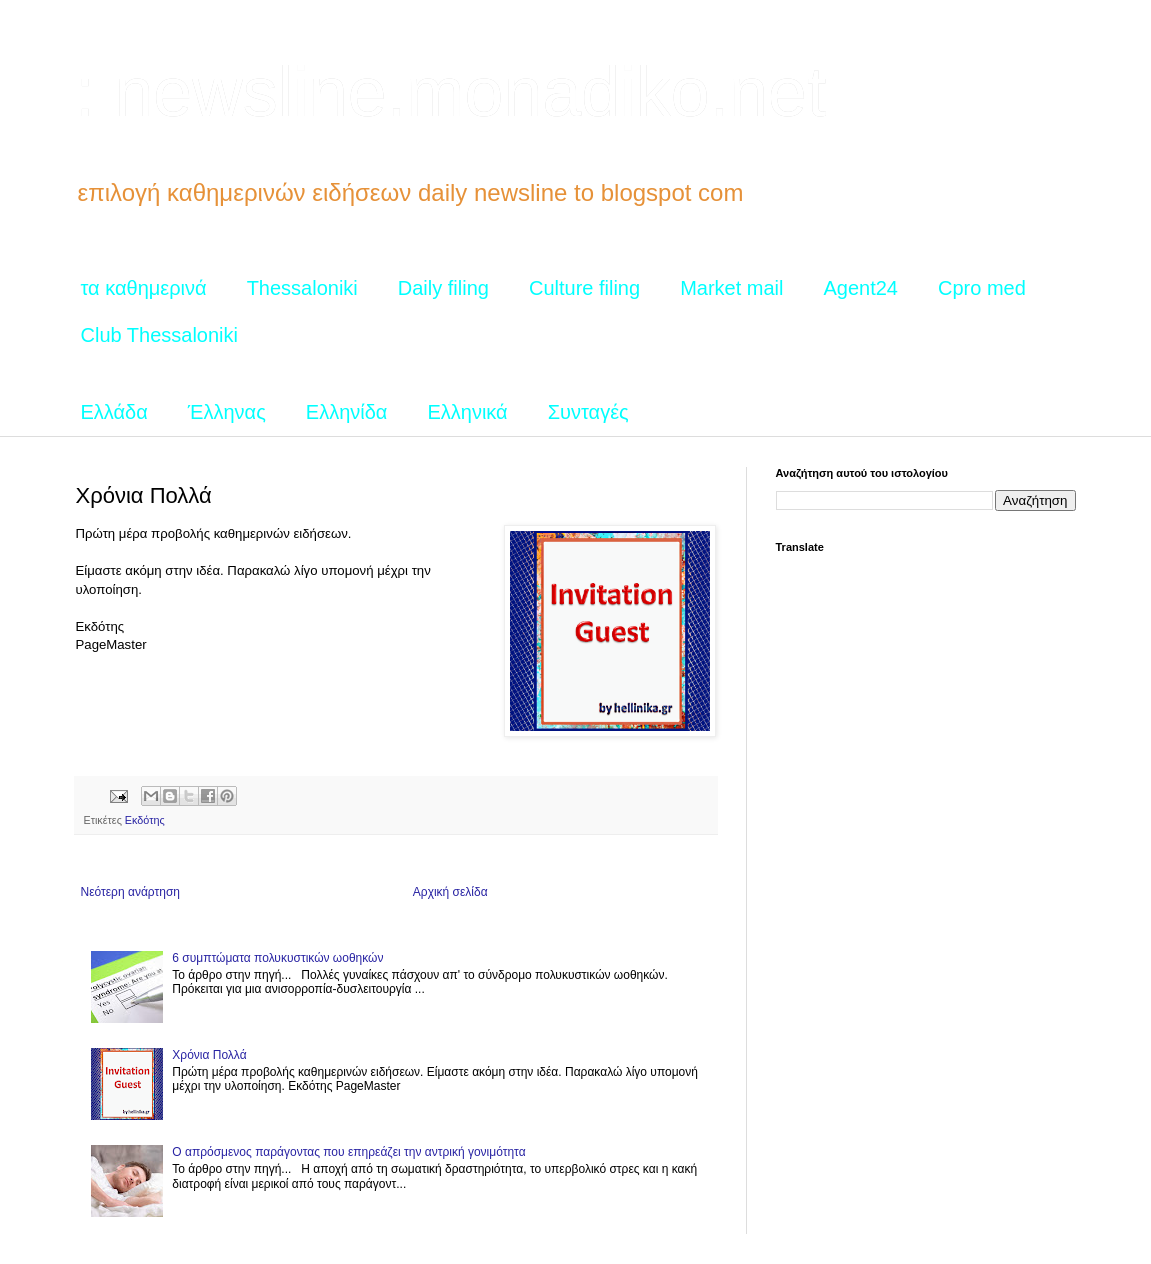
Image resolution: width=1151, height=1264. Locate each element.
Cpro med (982, 288)
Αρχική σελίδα (450, 892)
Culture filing (584, 288)
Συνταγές (588, 412)
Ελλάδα (114, 412)
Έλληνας (227, 412)
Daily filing (443, 288)
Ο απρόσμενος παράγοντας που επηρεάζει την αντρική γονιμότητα (348, 1152)
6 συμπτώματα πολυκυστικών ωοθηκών (277, 958)
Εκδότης (145, 820)
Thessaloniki (302, 288)
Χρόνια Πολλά (209, 1055)
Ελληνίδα (347, 412)
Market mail (731, 288)
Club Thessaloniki (160, 335)
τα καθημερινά (144, 288)
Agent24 (860, 288)
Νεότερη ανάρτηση (130, 892)
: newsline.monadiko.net (451, 92)
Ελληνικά (467, 412)
